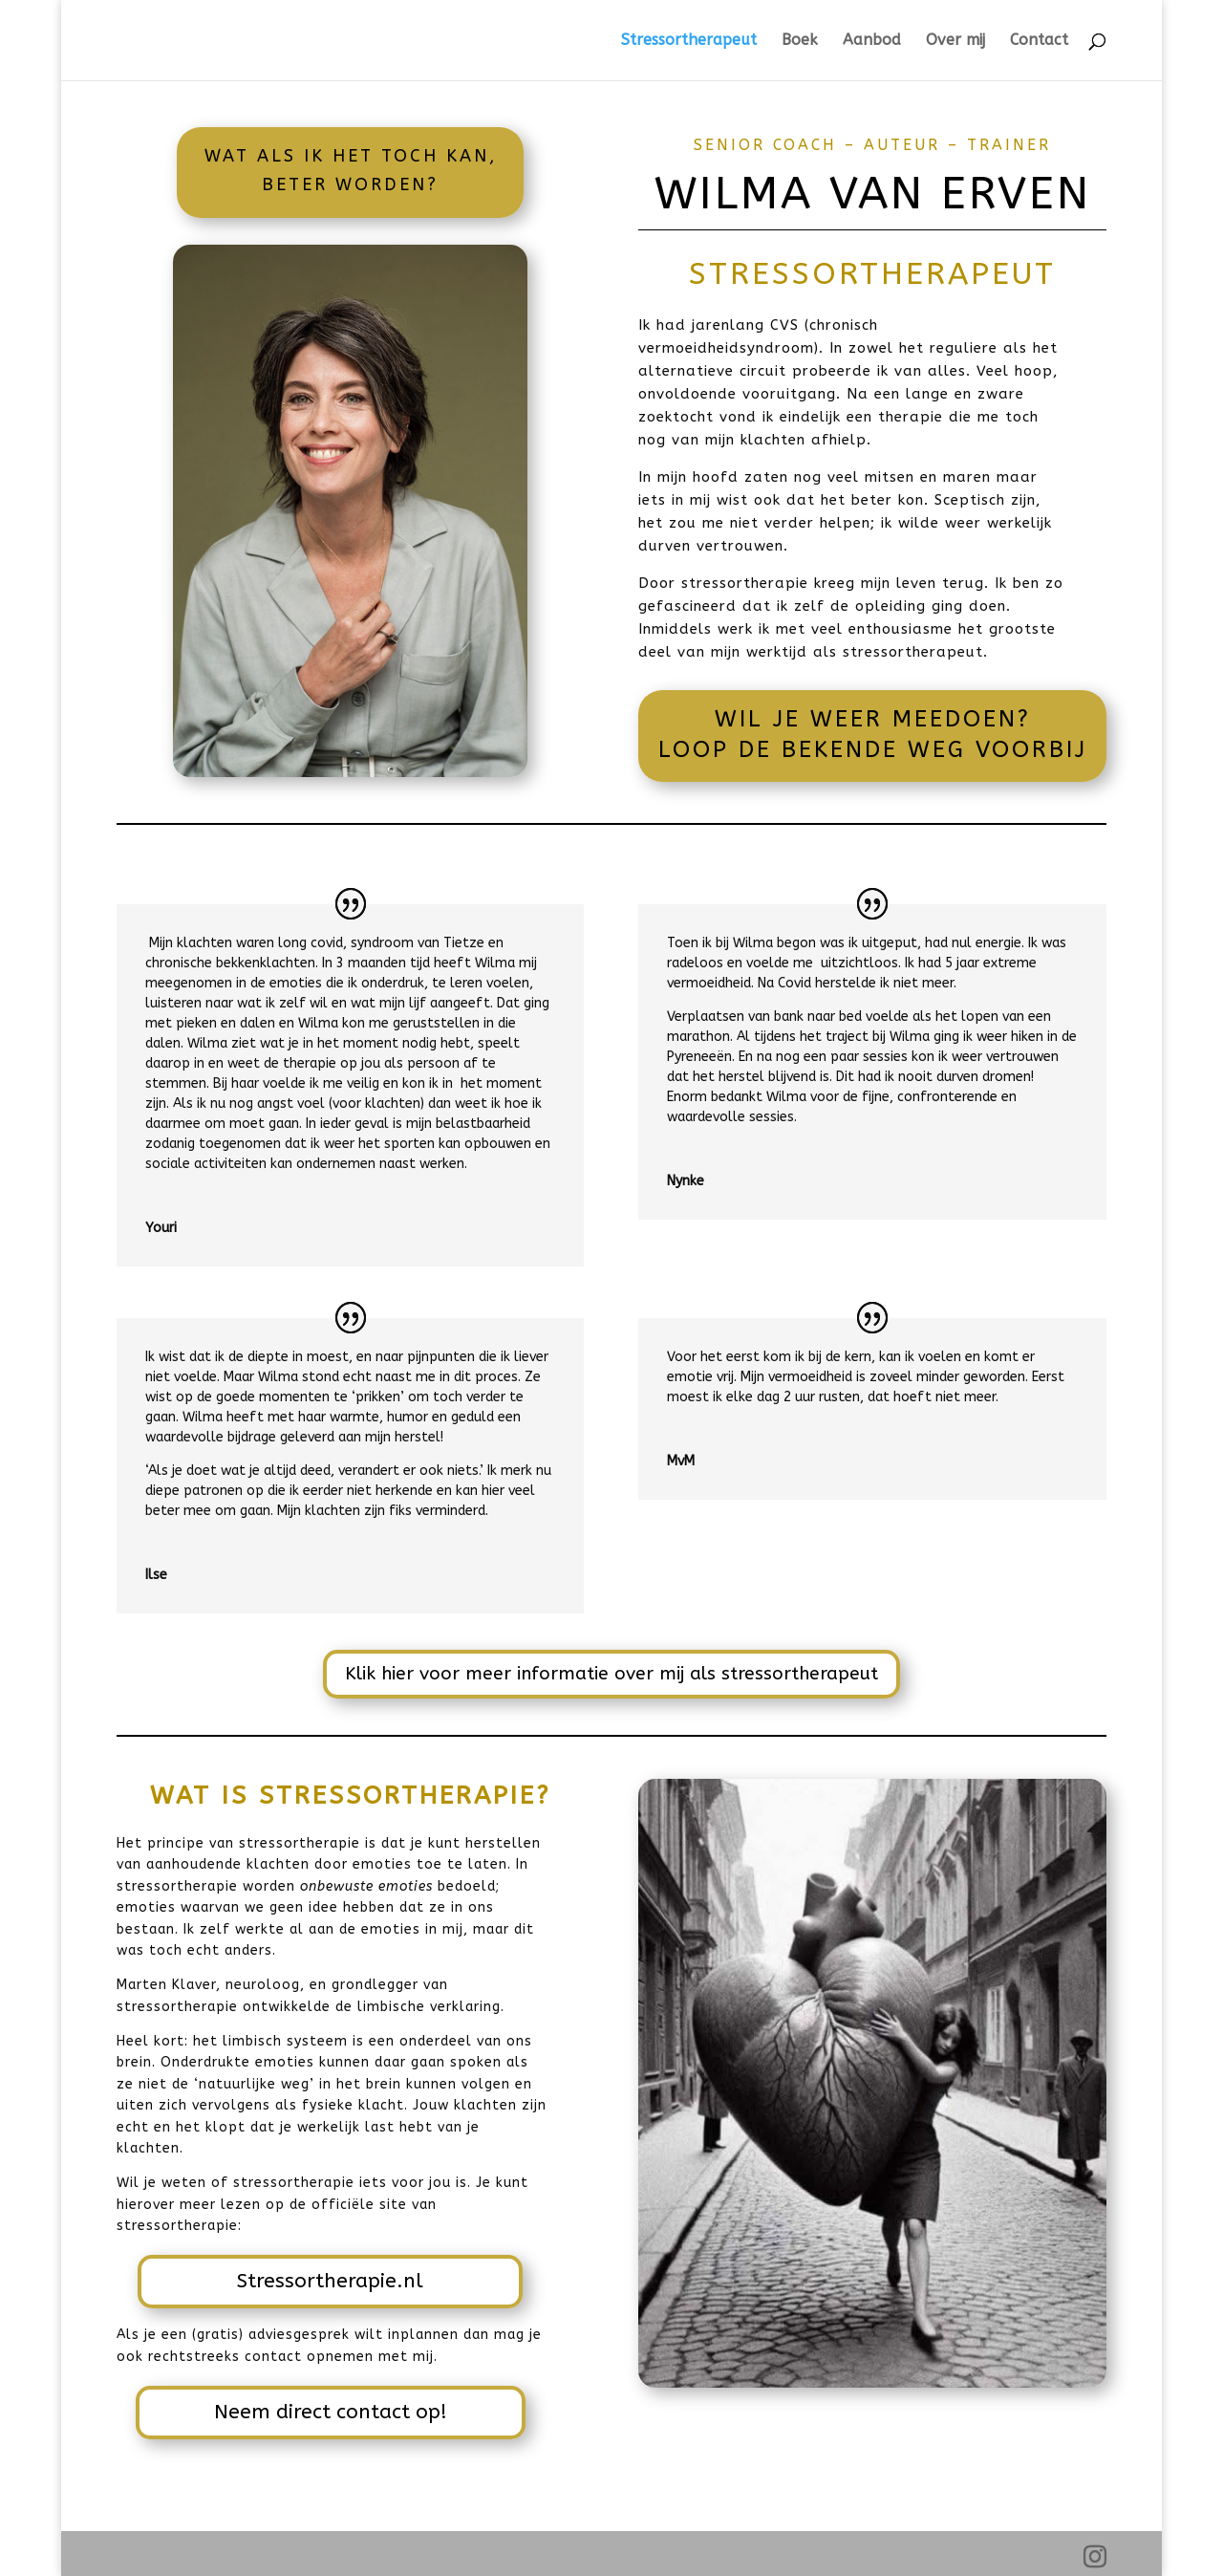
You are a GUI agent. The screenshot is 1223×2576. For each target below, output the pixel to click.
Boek (800, 41)
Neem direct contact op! (330, 2412)
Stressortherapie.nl (330, 2281)
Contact (1039, 41)
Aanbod (872, 41)
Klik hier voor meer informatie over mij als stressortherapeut (611, 1673)
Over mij (955, 41)
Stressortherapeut (689, 41)
